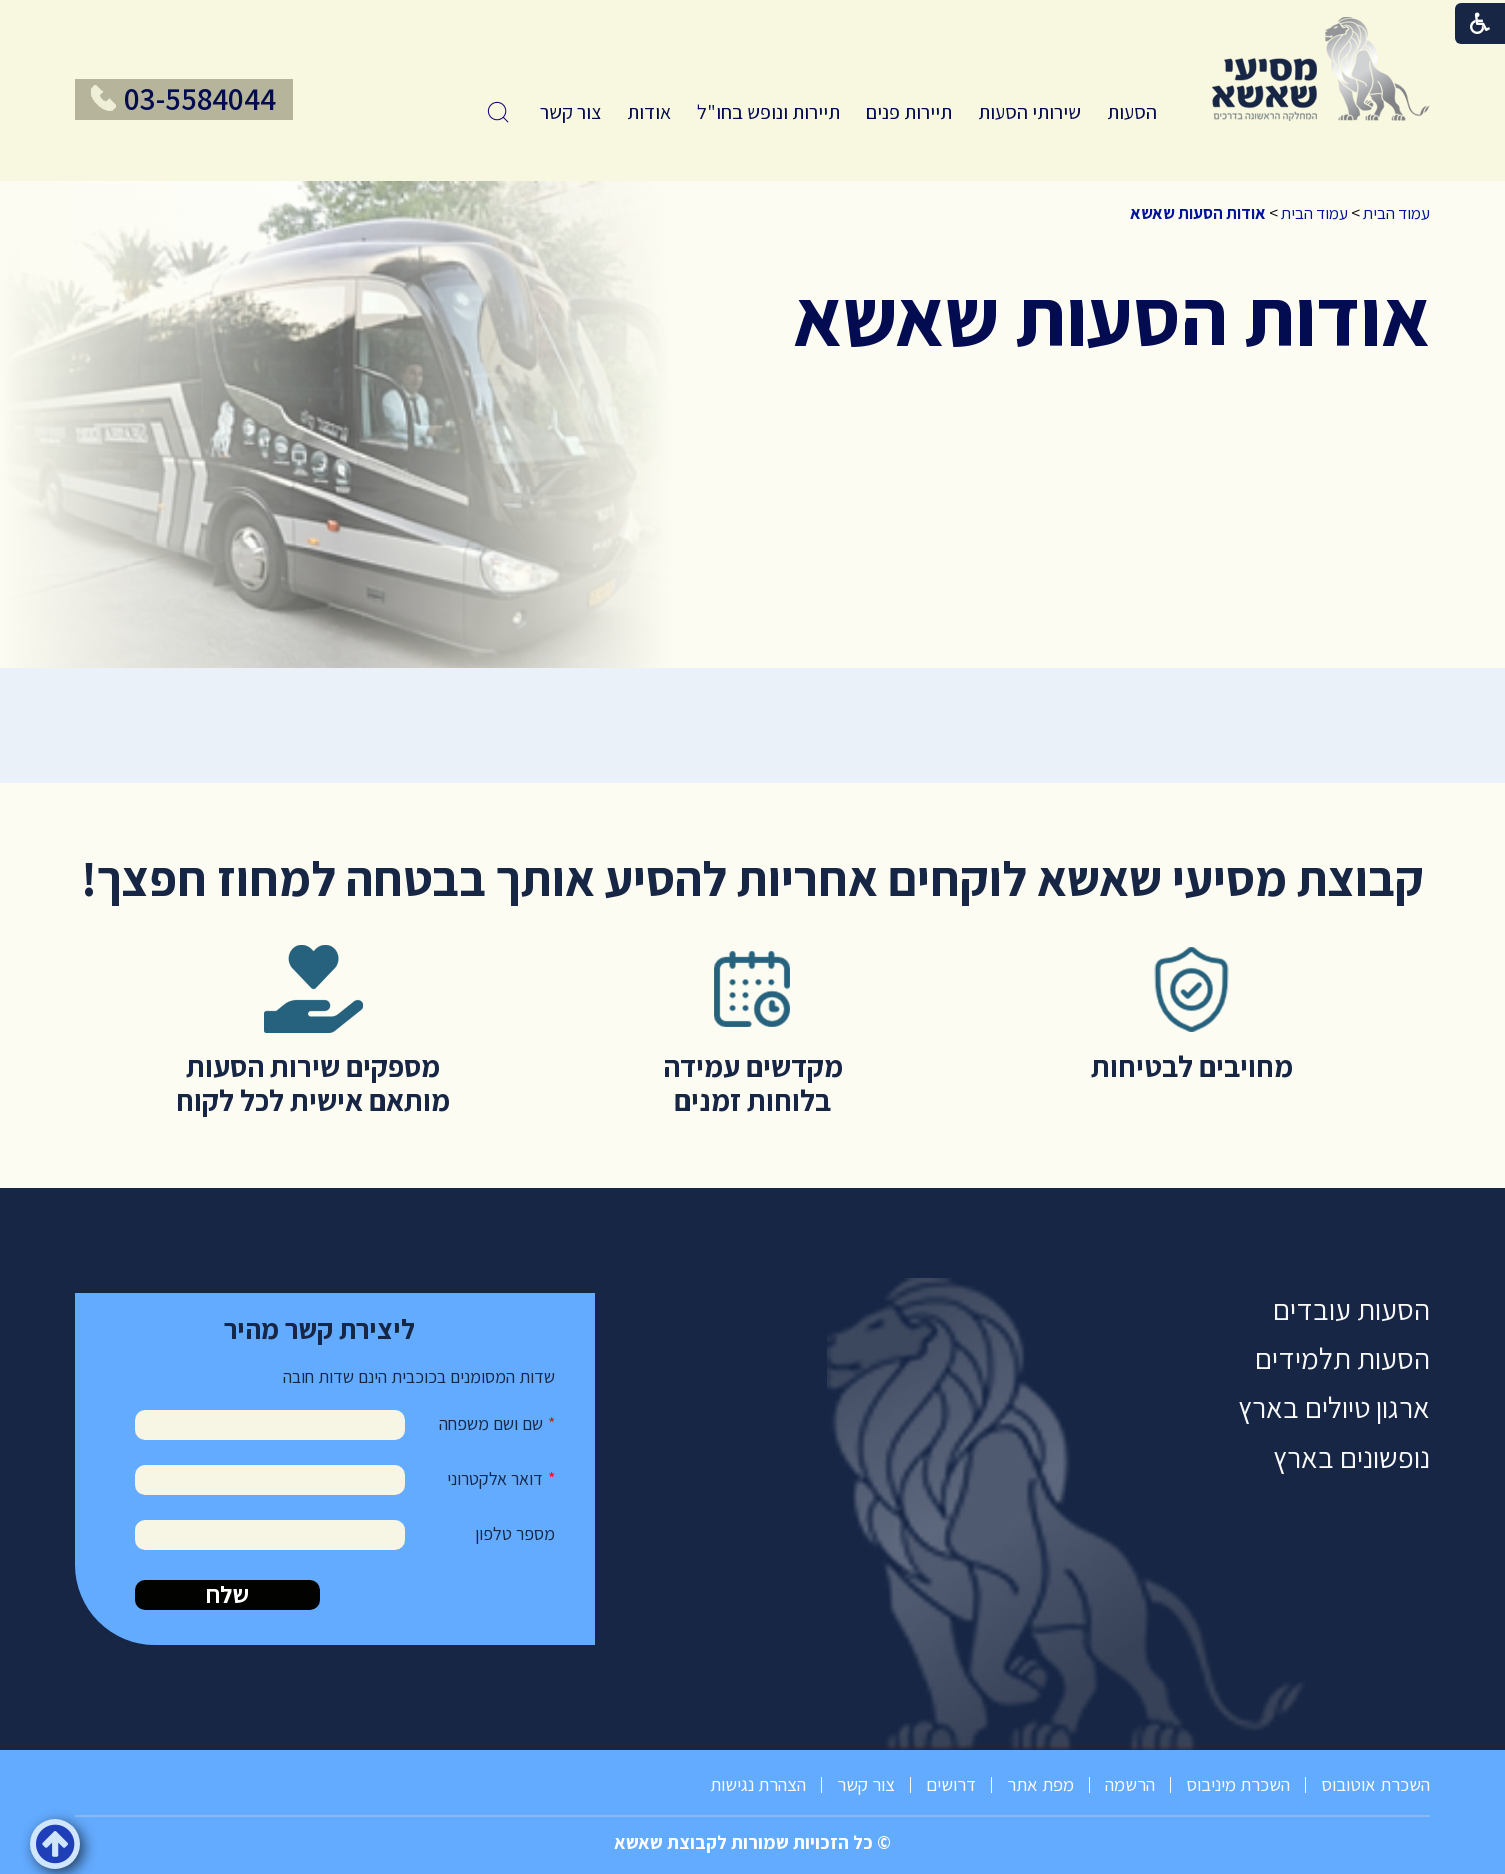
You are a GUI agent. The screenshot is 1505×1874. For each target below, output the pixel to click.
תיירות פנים (909, 112)
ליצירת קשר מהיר (319, 1328)
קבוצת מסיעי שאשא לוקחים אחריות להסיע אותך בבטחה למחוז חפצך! (752, 878)
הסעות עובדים (1351, 1309)
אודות (649, 112)
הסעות (1132, 112)
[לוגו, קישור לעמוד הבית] (1321, 69)
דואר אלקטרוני (495, 1478)
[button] (498, 112)
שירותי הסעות (1029, 112)
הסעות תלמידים (1342, 1358)
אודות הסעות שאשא (1198, 213)
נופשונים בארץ (1351, 1457)
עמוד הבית (1396, 213)
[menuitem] (1132, 112)
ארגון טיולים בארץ (1334, 1407)
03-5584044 (200, 99)
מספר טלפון (515, 1533)
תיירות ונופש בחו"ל (768, 112)
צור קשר (570, 112)
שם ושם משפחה (491, 1423)
